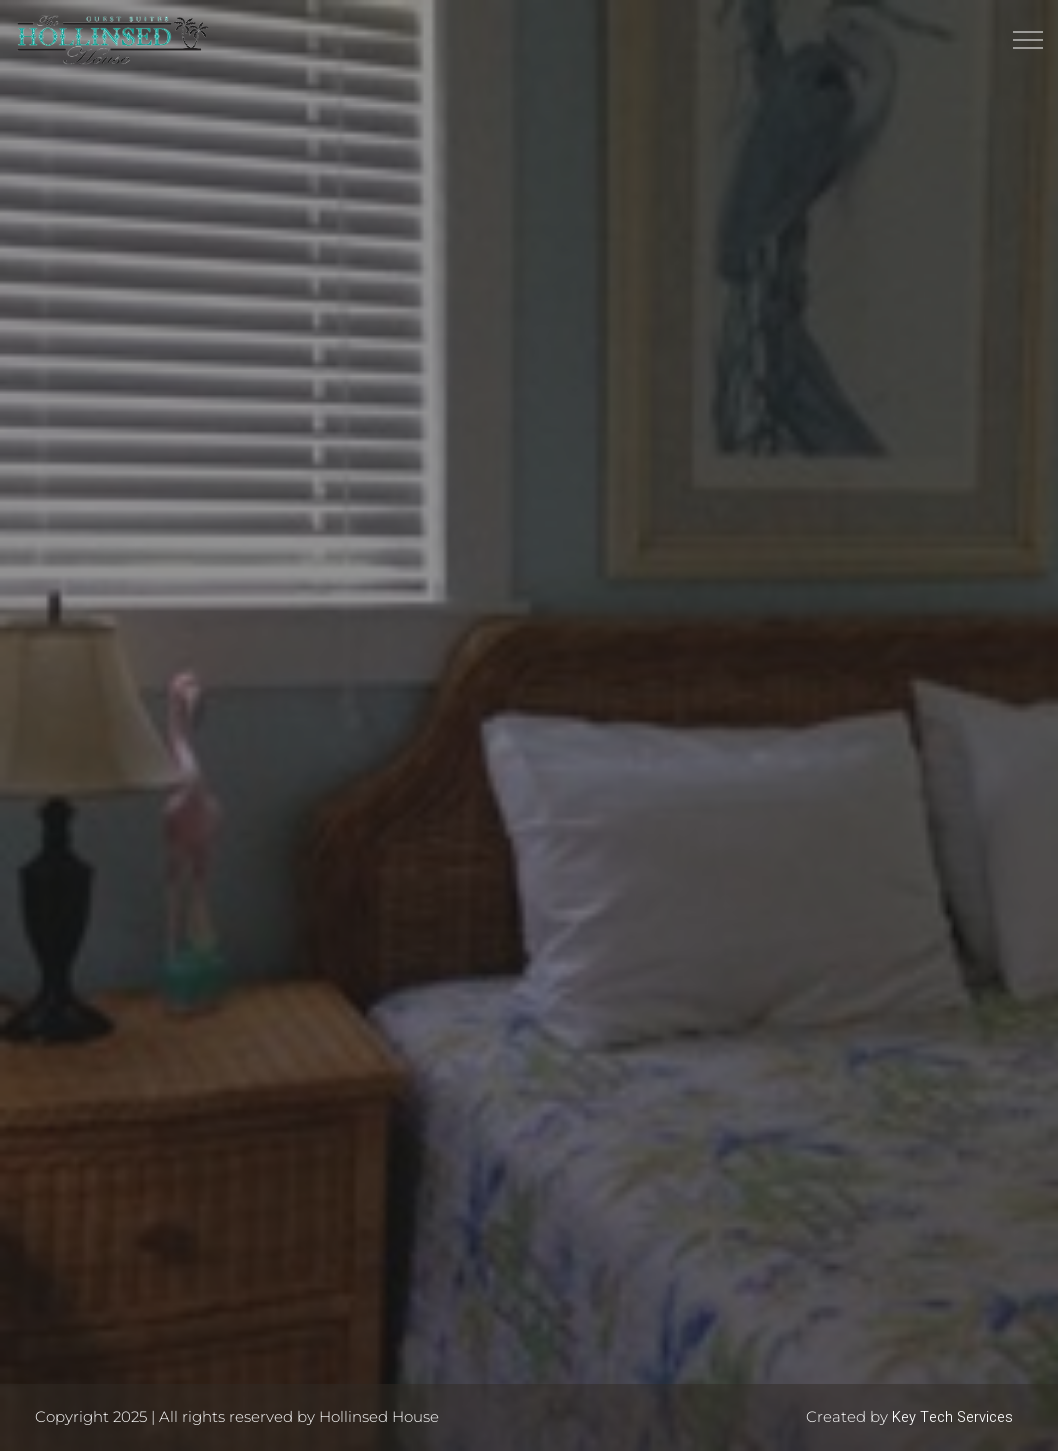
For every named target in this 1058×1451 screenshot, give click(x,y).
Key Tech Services (952, 1417)
